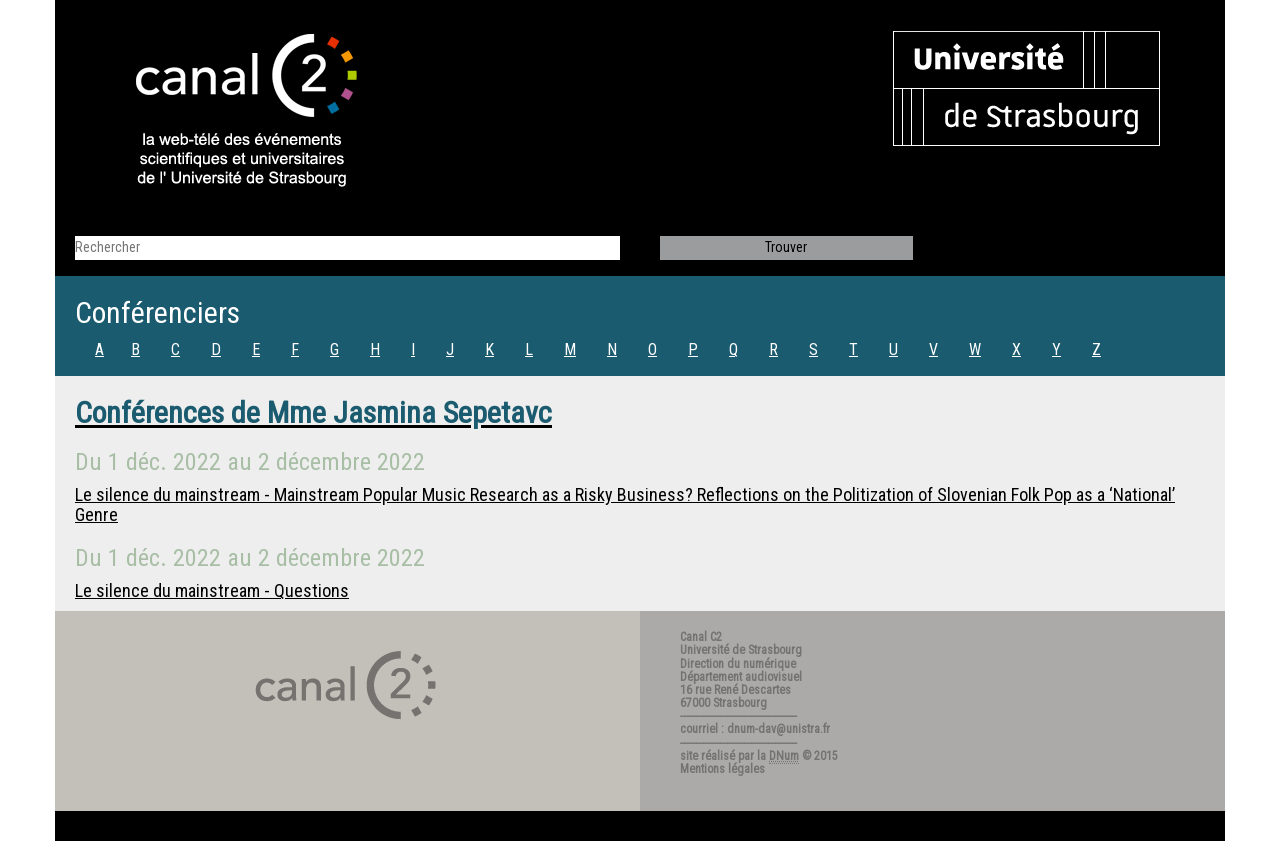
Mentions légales (722, 769)
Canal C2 (701, 637)
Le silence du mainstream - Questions (212, 590)
